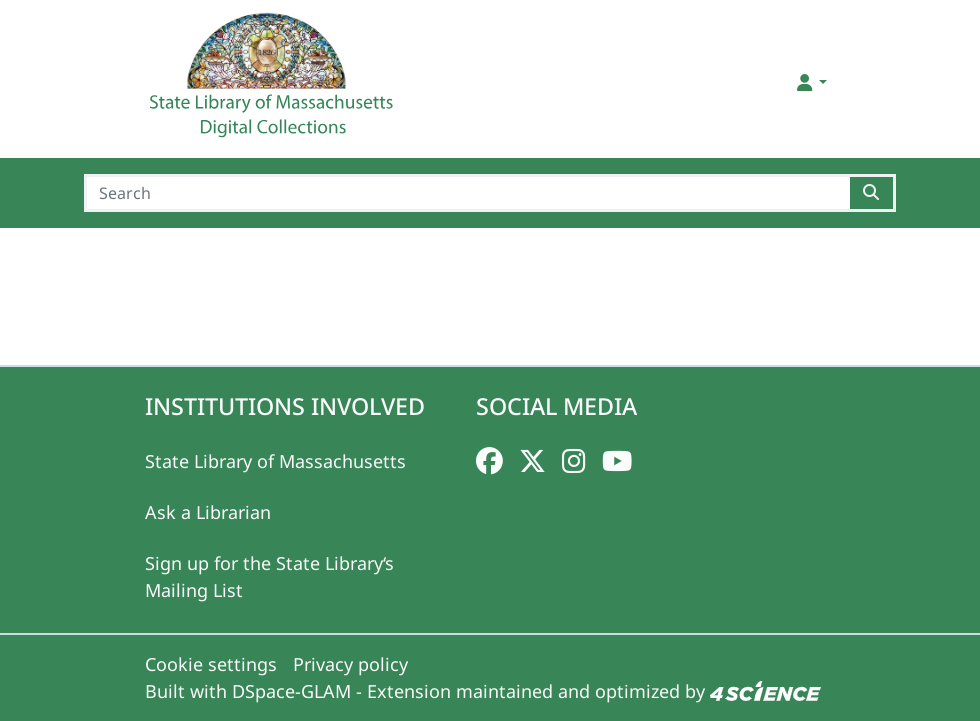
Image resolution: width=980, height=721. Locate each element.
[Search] (467, 193)
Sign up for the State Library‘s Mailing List (269, 576)
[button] (810, 82)
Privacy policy (350, 664)
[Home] (274, 83)
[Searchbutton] (872, 193)
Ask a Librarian (208, 512)
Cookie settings (211, 664)
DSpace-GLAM (291, 691)
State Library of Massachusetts (275, 461)
